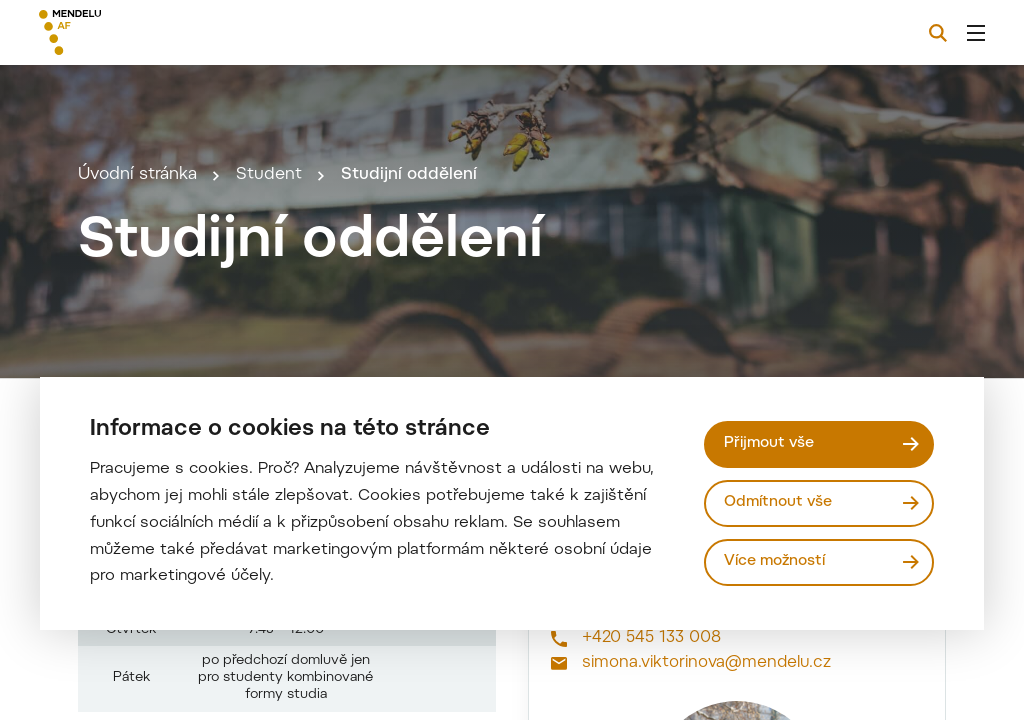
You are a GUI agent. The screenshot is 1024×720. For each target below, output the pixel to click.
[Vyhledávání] (938, 33)
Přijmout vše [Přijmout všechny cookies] (770, 443)
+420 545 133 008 (651, 691)
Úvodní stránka (137, 202)
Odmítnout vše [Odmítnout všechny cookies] (779, 502)
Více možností (775, 561)
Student (269, 202)
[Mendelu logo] (148, 32)
